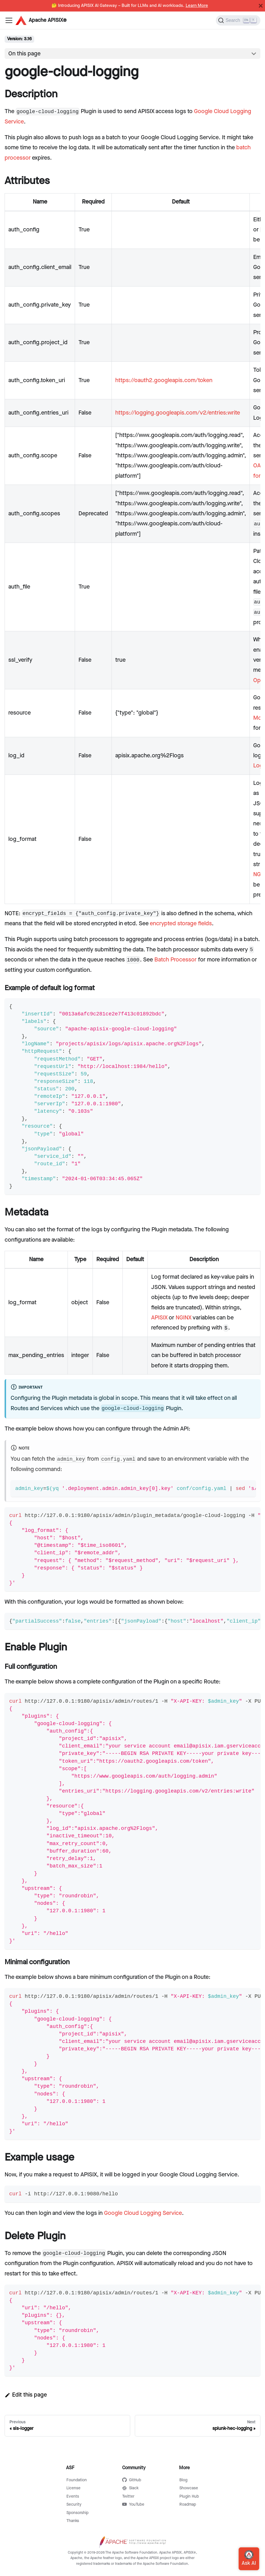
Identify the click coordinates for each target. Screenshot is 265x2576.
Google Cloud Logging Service (143, 2213)
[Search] (238, 20)
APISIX (159, 1317)
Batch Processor (175, 959)
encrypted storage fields (181, 923)
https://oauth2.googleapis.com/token (163, 380)
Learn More (197, 5)
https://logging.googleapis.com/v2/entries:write (177, 412)
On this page (24, 53)
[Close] (260, 5)
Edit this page (26, 2394)
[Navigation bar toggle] (9, 20)
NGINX (183, 1317)
